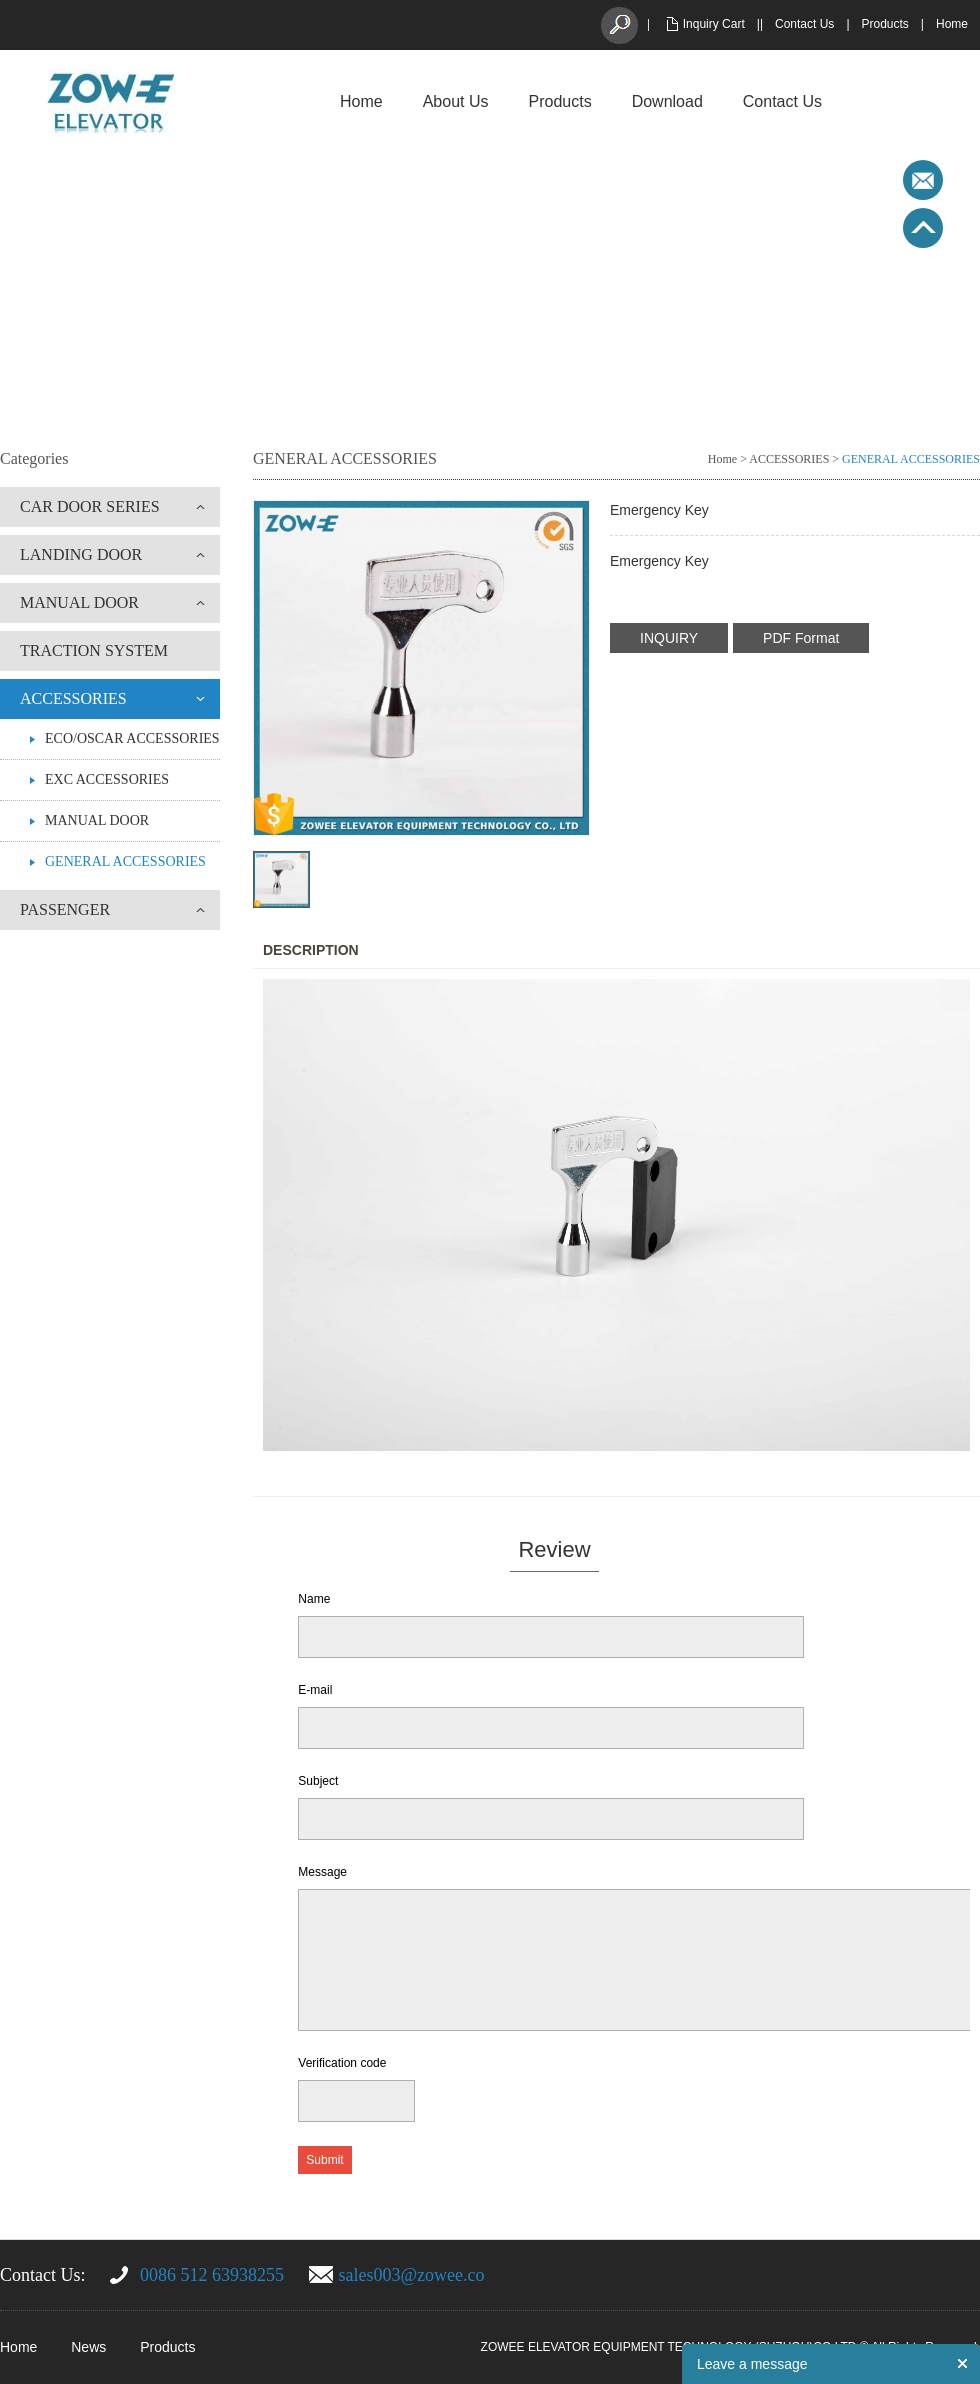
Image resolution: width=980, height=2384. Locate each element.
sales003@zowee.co (412, 2275)
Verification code (342, 2063)
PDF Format (801, 638)
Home (952, 24)
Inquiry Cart (714, 24)
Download (667, 101)
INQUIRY (669, 638)
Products (885, 24)
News (88, 2347)
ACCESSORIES (73, 698)
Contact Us (804, 24)
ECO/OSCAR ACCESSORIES (132, 738)
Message (322, 1872)
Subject (318, 1781)
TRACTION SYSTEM (94, 650)
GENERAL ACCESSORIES (125, 861)
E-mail (315, 1690)
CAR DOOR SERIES (90, 506)
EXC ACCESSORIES (107, 779)
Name (314, 1599)
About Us (456, 101)
